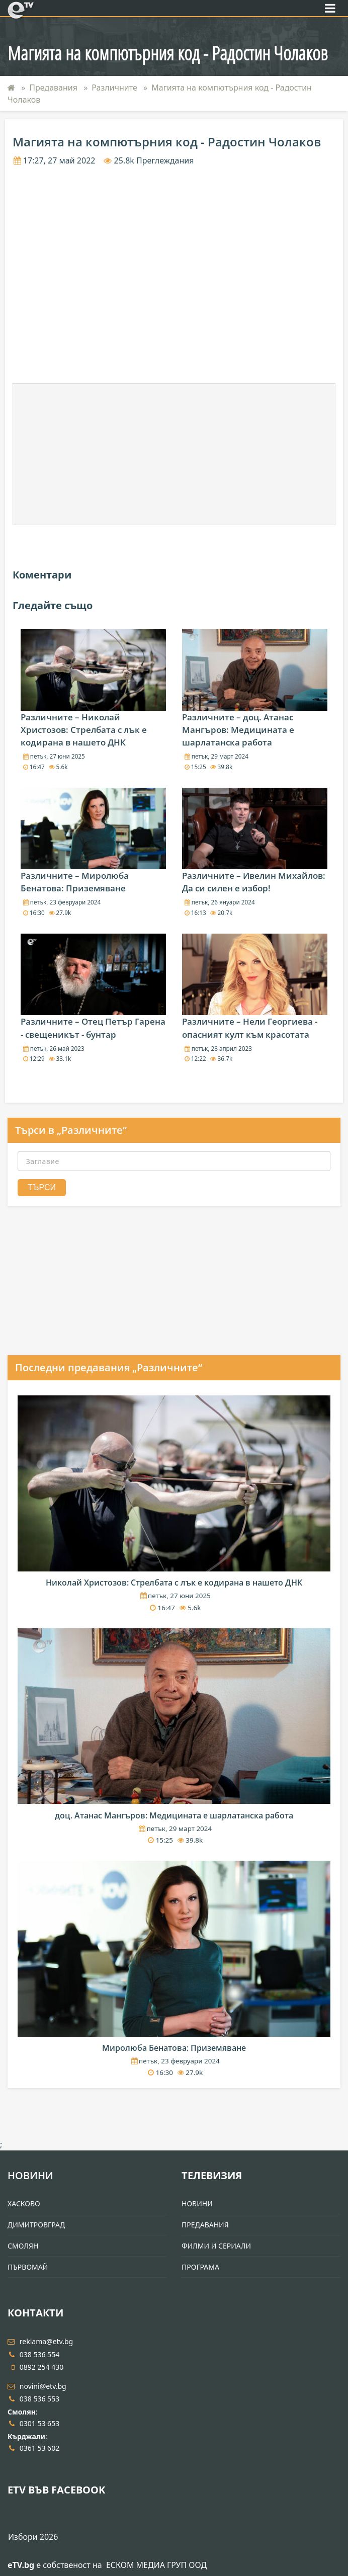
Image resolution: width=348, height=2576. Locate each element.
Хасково (24, 2203)
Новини (30, 2175)
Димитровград (36, 2224)
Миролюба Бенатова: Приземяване (174, 2047)
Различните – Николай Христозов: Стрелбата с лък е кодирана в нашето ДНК (84, 729)
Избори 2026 (33, 2536)
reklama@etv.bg (40, 2341)
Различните (114, 87)
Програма (200, 2267)
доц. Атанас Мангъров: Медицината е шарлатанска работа (174, 1815)
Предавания (53, 87)
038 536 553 (33, 2398)
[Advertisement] (174, 454)
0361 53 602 (33, 2448)
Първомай (28, 2267)
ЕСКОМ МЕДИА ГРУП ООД (156, 2564)
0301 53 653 (33, 2423)
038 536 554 (33, 2354)
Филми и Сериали (216, 2246)
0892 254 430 (35, 2367)
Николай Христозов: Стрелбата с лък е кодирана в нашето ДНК (174, 1582)
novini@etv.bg (37, 2386)
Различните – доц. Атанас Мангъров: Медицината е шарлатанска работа (238, 729)
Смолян (23, 2246)
